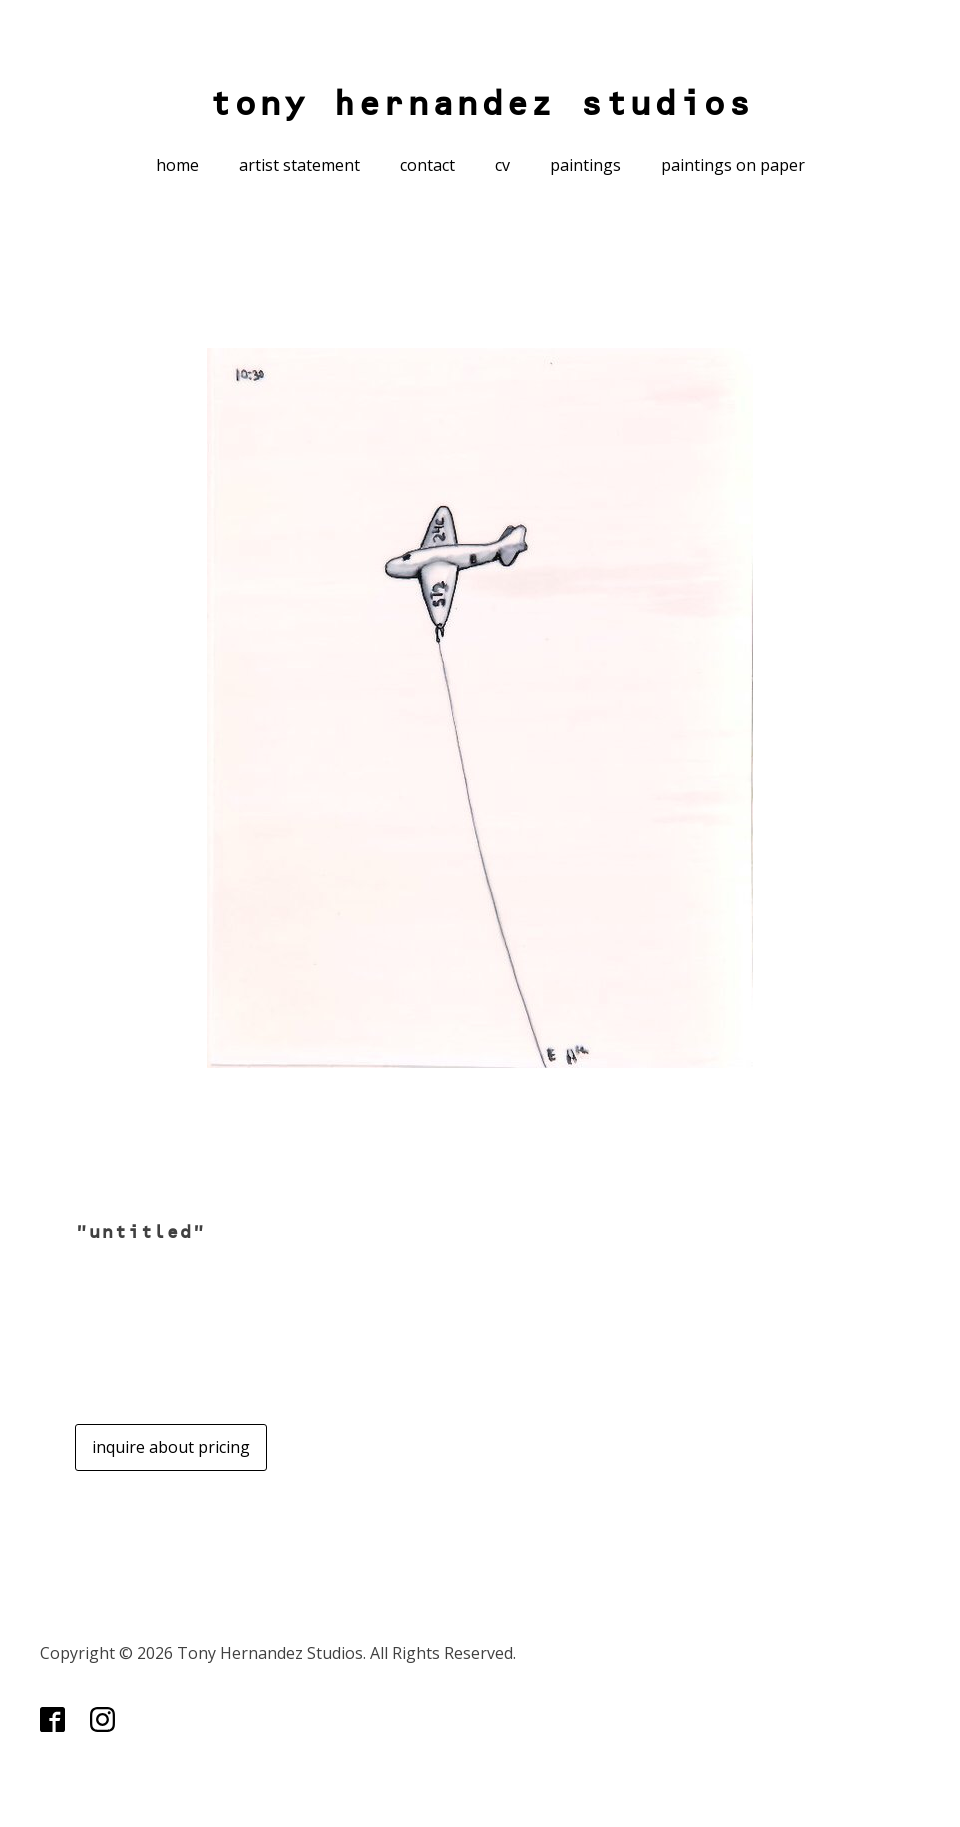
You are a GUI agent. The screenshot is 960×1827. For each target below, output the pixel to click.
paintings (585, 165)
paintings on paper (733, 165)
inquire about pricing (171, 1447)
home (177, 165)
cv (502, 165)
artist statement (299, 165)
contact (427, 165)
